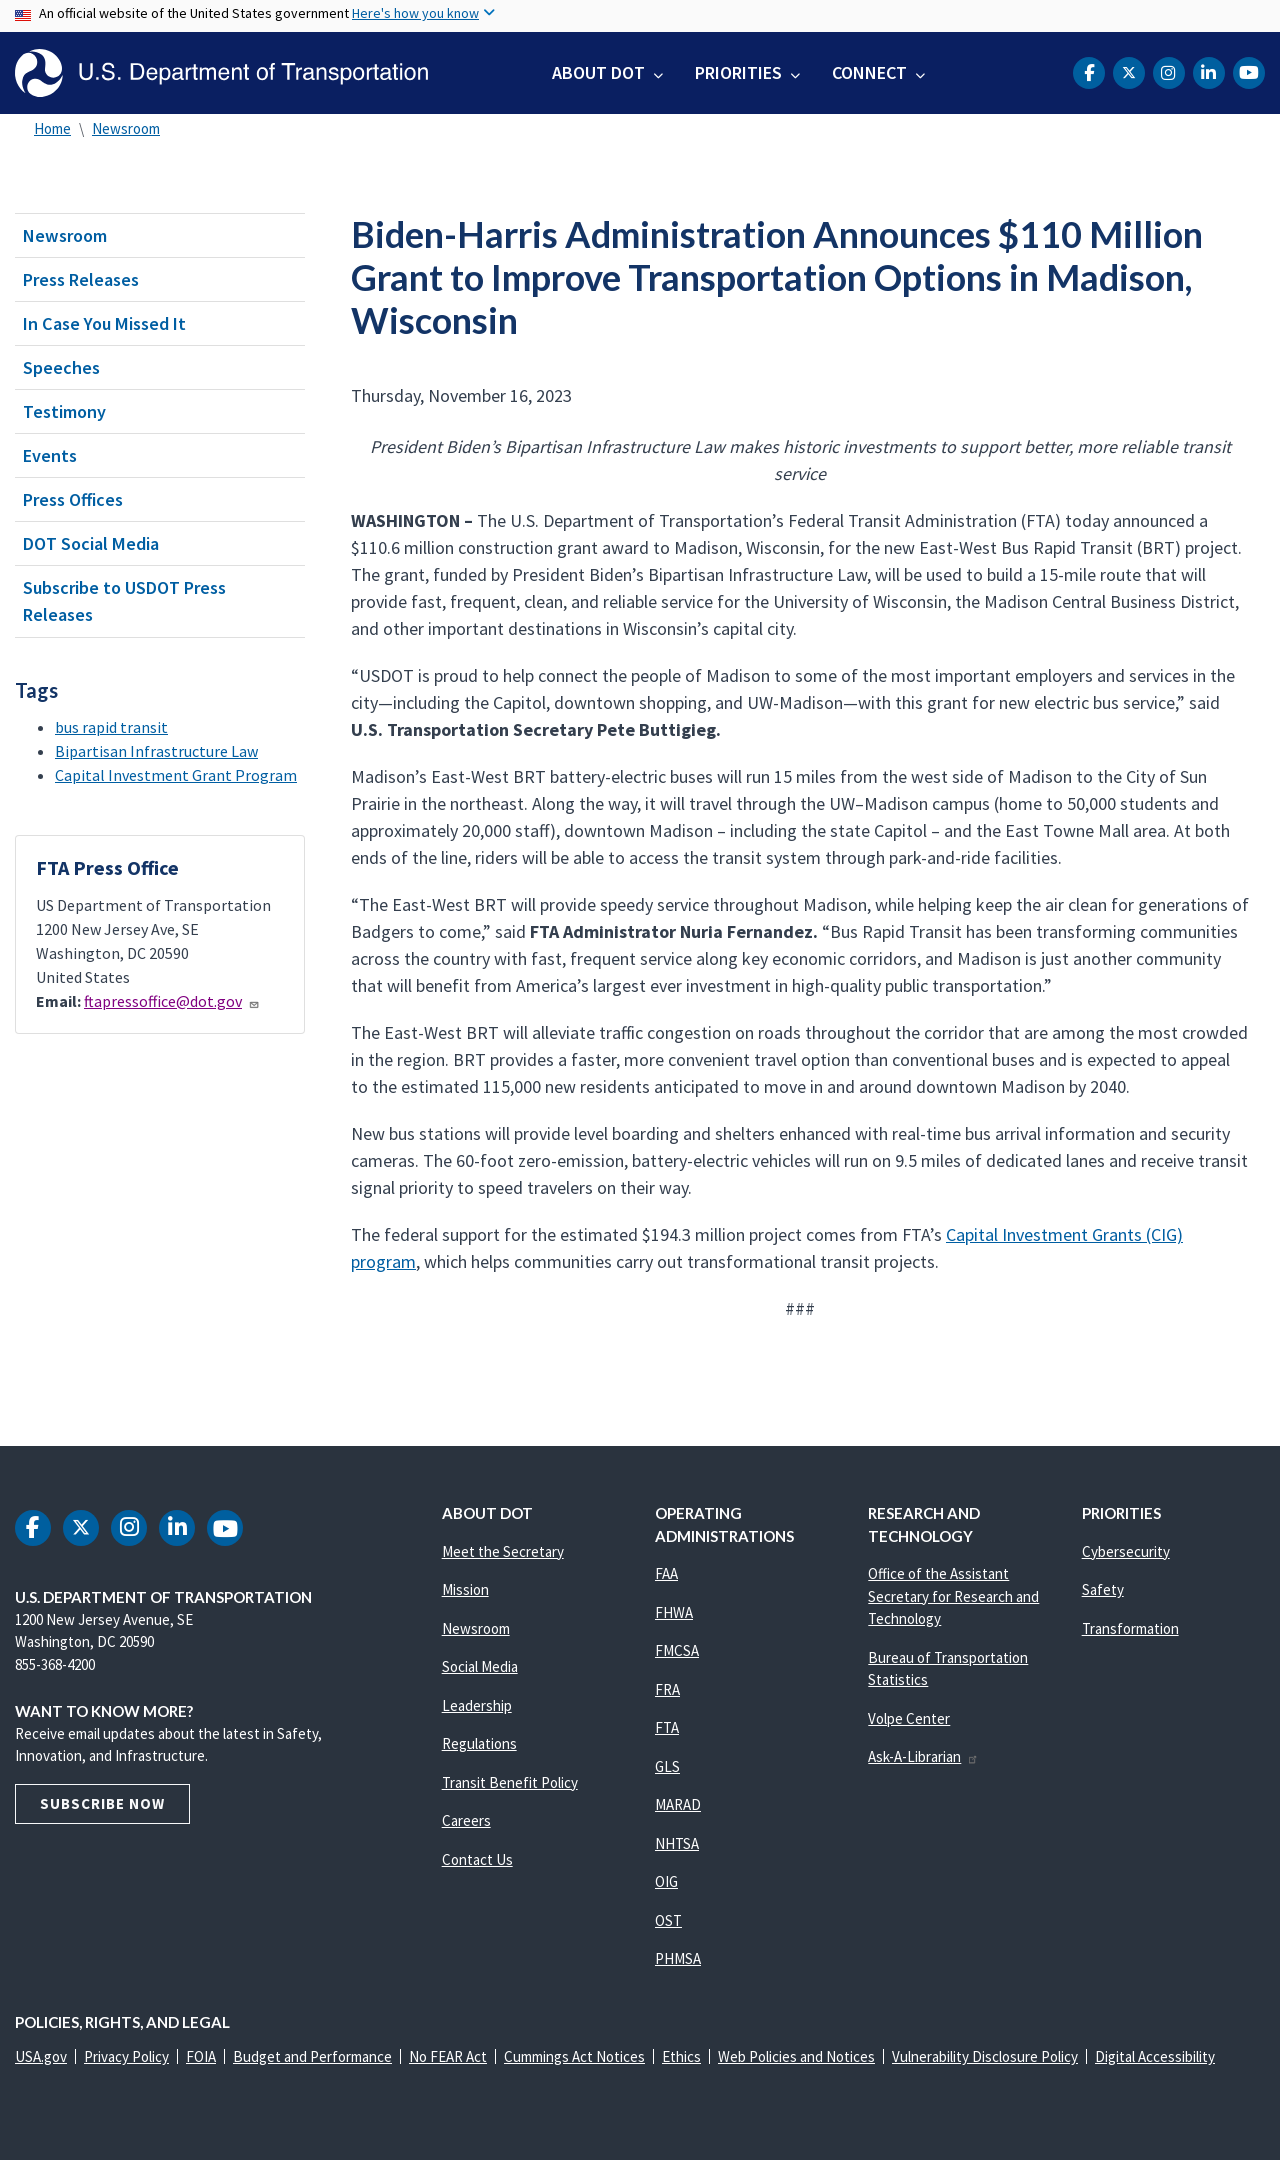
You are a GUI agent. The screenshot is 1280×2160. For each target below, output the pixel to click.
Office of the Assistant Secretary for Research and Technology (953, 1596)
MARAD (678, 1804)
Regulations (479, 1743)
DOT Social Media (91, 543)
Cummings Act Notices (574, 2056)
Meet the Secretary (503, 1551)
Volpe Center (909, 1718)
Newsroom (126, 128)
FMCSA (677, 1650)
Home (52, 128)
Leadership (477, 1705)
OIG (666, 1881)
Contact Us (477, 1859)
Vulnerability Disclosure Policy (985, 2056)
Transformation (1130, 1628)
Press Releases (81, 279)
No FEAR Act (448, 2056)
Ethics (681, 2056)
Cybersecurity (1126, 1551)
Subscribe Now (102, 1803)
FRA (667, 1689)
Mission (465, 1589)
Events (50, 455)
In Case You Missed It (104, 323)
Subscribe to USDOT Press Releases (124, 601)
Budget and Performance (312, 2056)
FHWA (674, 1612)
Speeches (61, 367)
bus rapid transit (111, 727)
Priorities (738, 72)
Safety (1103, 1589)
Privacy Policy (126, 2056)
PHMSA (678, 1958)
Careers (466, 1820)
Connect (869, 72)
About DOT (598, 72)
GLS (667, 1766)
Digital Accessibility (1155, 2056)
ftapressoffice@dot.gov (172, 1001)
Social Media (480, 1666)
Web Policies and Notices (796, 2056)
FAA (666, 1573)
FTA (667, 1727)
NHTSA (677, 1843)
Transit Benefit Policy (510, 1782)
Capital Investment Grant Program (176, 775)
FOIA (201, 2056)
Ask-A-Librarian (923, 1756)
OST (668, 1920)
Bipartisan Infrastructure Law (156, 751)
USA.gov (41, 2056)
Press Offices (73, 499)
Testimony (64, 411)
